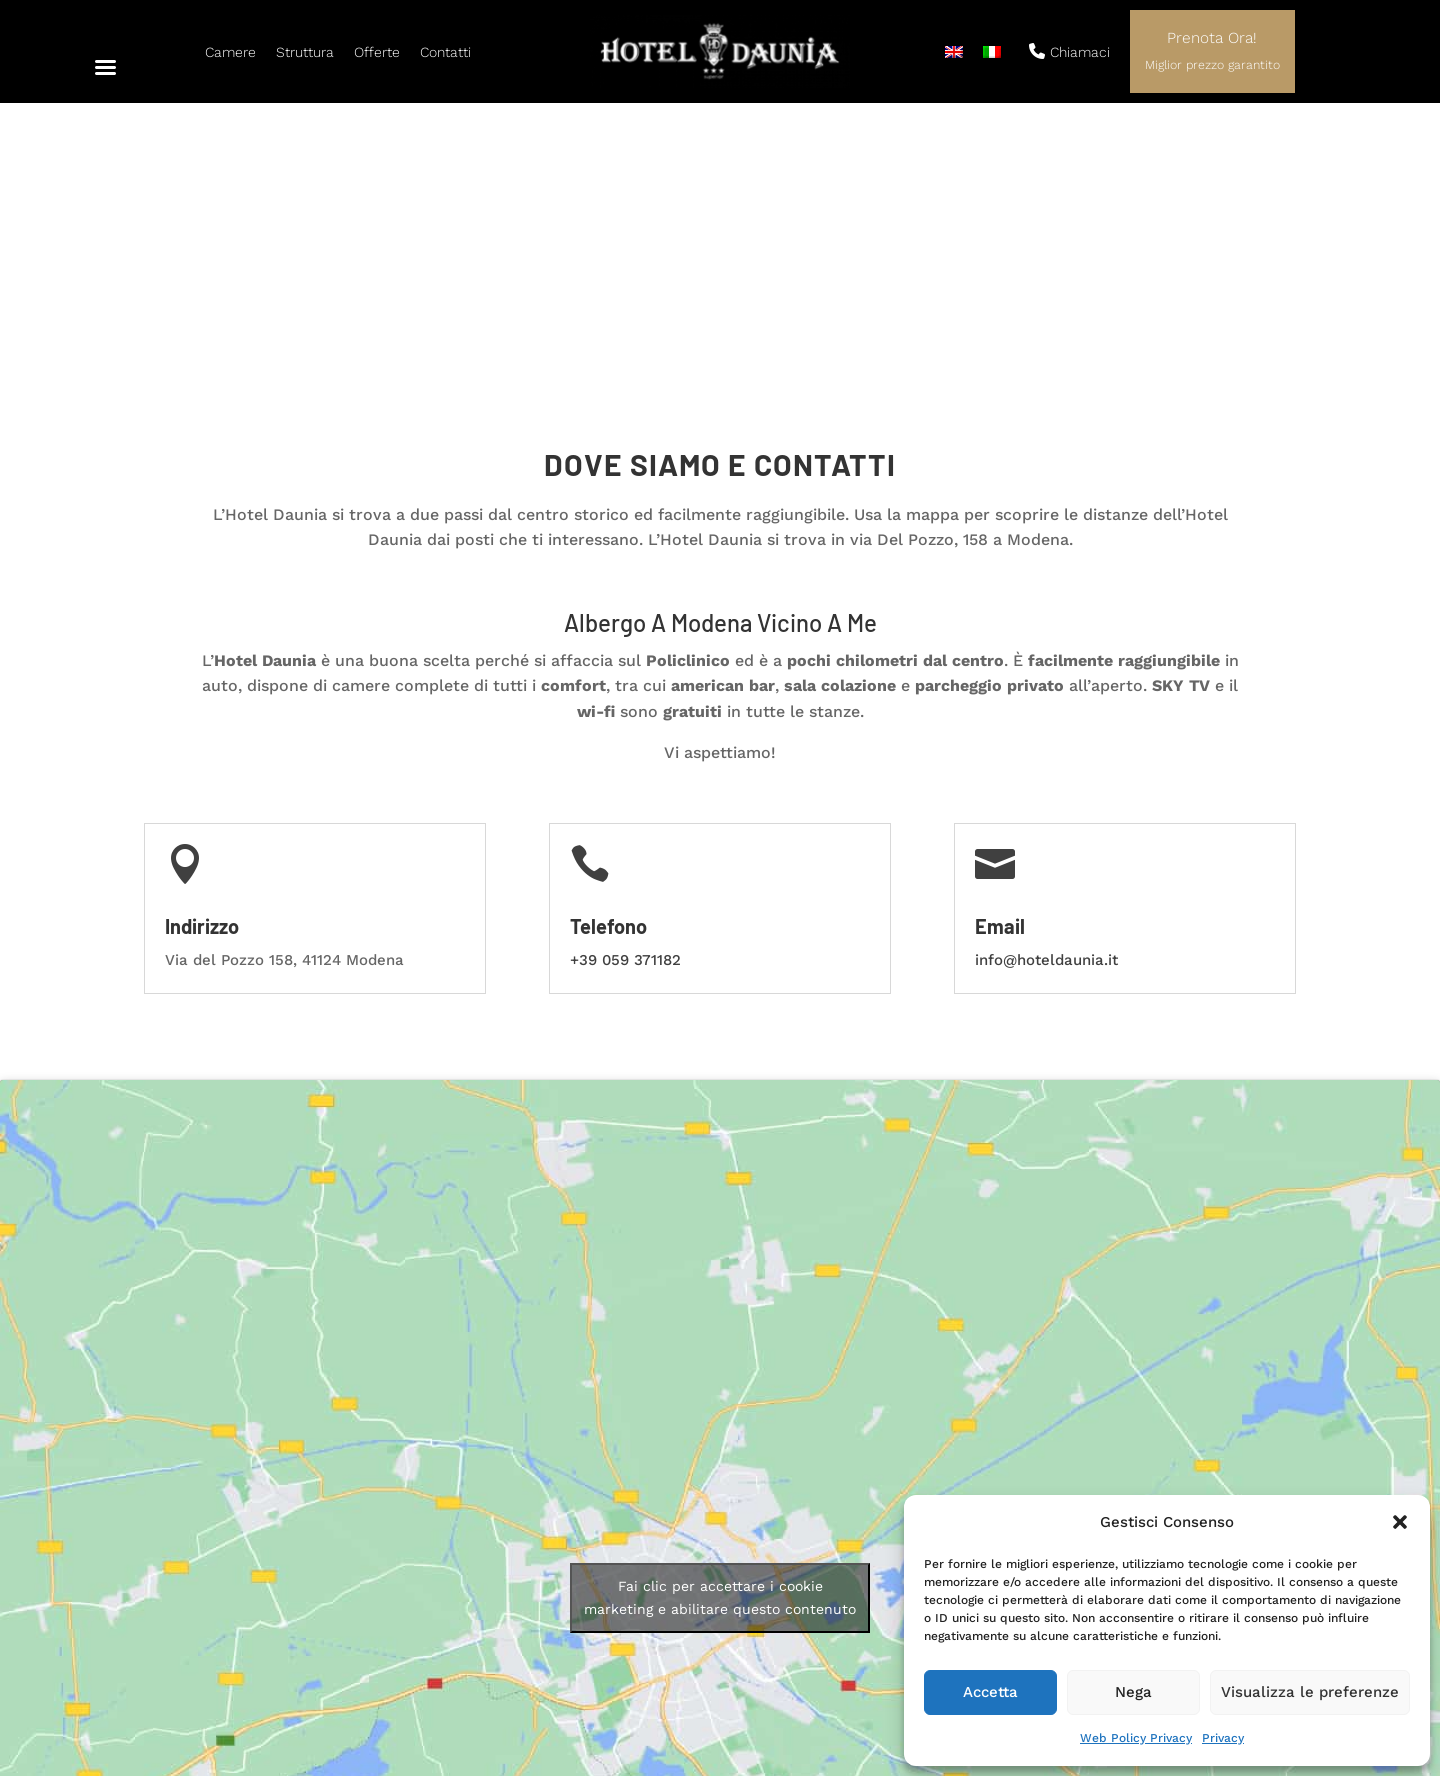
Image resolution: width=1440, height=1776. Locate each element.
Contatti (445, 52)
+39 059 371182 (625, 703)
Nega (1133, 1692)
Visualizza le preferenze (1310, 1692)
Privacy (1223, 1738)
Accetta (990, 1692)
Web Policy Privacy (1136, 1738)
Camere (230, 52)
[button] (1400, 1522)
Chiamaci (1069, 51)
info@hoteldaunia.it (1046, 703)
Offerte (377, 52)
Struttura (305, 52)
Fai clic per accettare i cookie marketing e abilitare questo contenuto (720, 1341)
